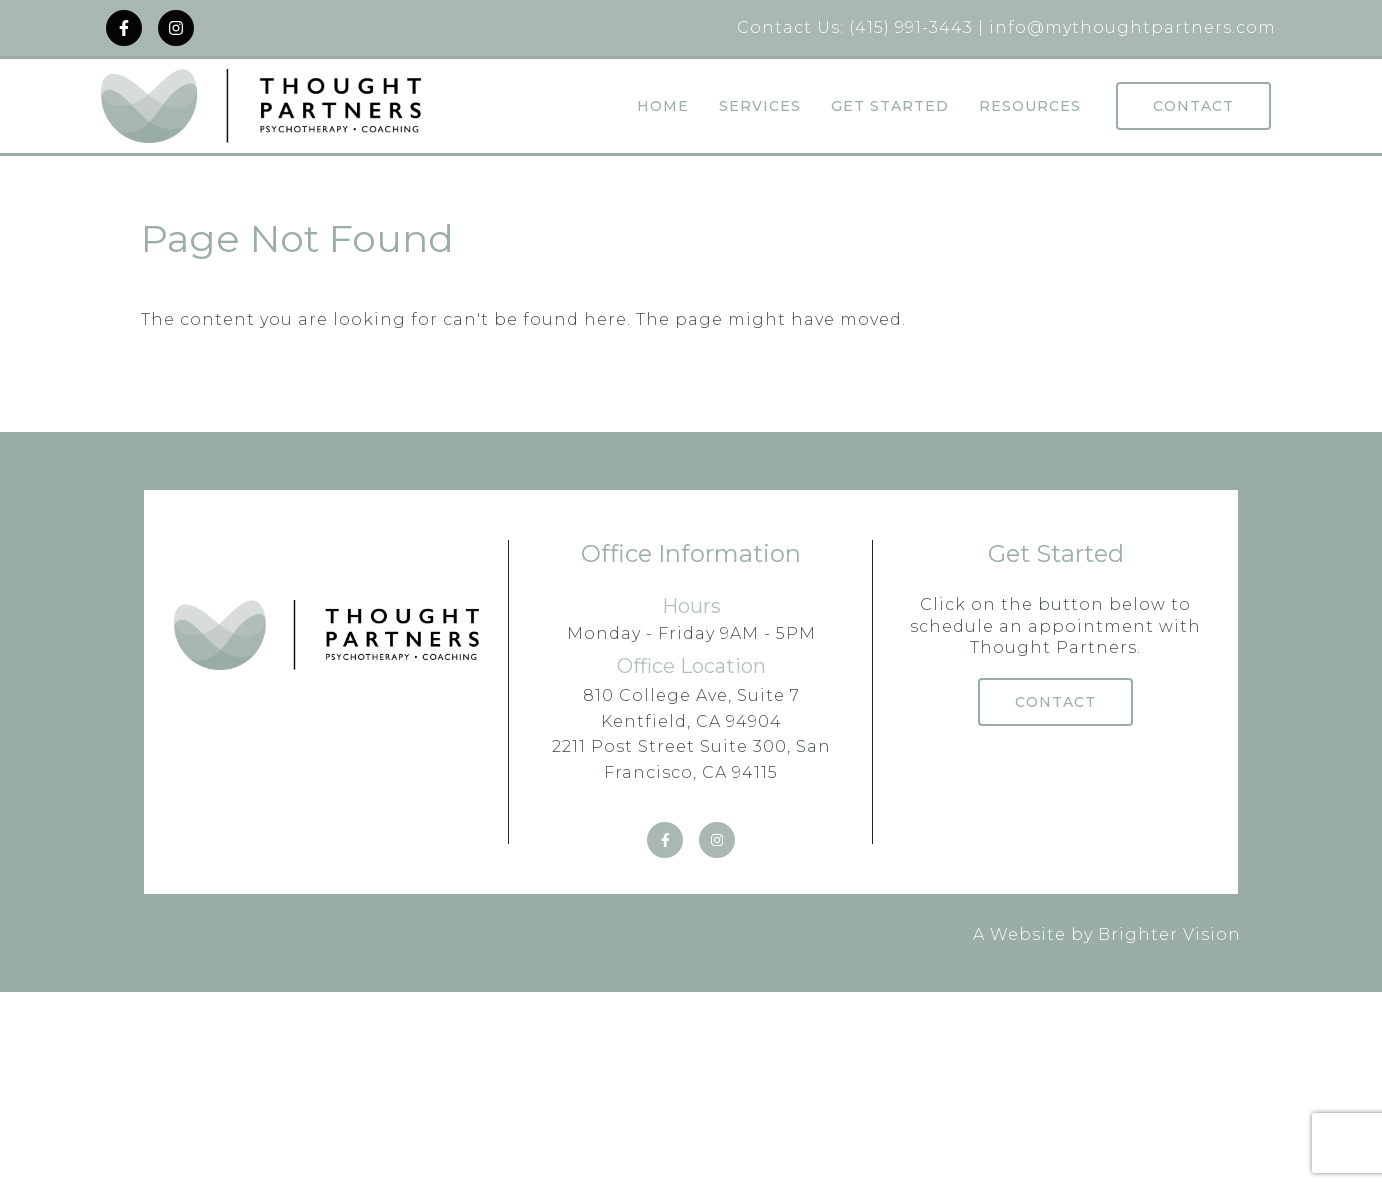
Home (663, 106)
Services (760, 106)
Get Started (890, 106)
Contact (1193, 106)
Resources (1030, 106)
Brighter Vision (1169, 934)
